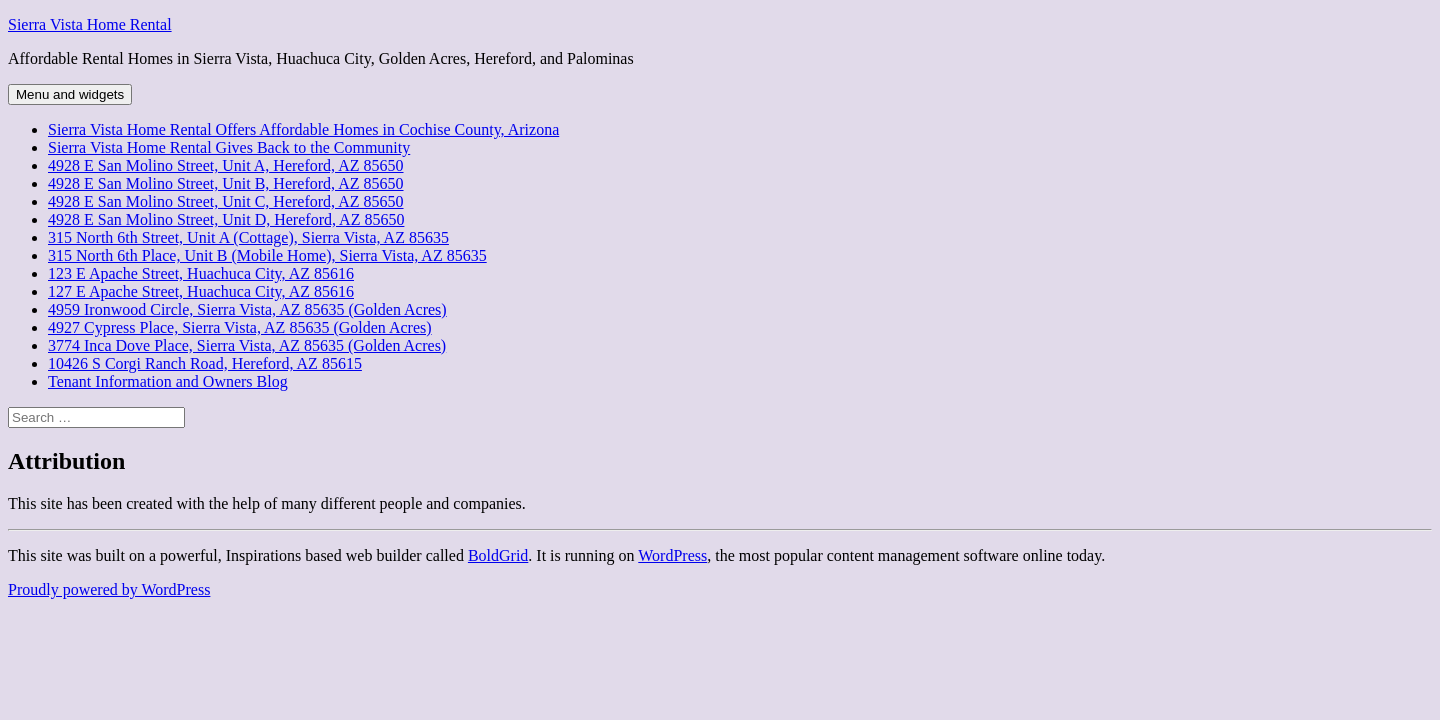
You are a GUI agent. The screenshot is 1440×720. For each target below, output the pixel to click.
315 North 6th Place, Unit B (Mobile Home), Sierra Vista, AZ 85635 (267, 255)
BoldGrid (498, 555)
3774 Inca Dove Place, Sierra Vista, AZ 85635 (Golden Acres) (247, 345)
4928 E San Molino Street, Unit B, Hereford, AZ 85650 (226, 183)
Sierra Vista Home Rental (90, 24)
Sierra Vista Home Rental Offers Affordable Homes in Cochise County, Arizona (303, 129)
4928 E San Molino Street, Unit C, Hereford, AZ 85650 (226, 201)
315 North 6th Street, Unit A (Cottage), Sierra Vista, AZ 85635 (248, 237)
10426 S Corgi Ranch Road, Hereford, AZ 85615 (205, 363)
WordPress (672, 555)
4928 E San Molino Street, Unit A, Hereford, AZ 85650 (226, 165)
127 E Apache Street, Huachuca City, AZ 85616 (201, 291)
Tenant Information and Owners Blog (168, 381)
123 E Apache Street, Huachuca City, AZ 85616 (201, 273)
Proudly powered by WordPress (109, 589)
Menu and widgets (70, 94)
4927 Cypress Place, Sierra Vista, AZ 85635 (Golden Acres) (240, 327)
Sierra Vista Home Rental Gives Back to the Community (229, 147)
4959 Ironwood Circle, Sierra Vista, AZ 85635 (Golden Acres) (247, 309)
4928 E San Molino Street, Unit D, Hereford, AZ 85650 (226, 219)
